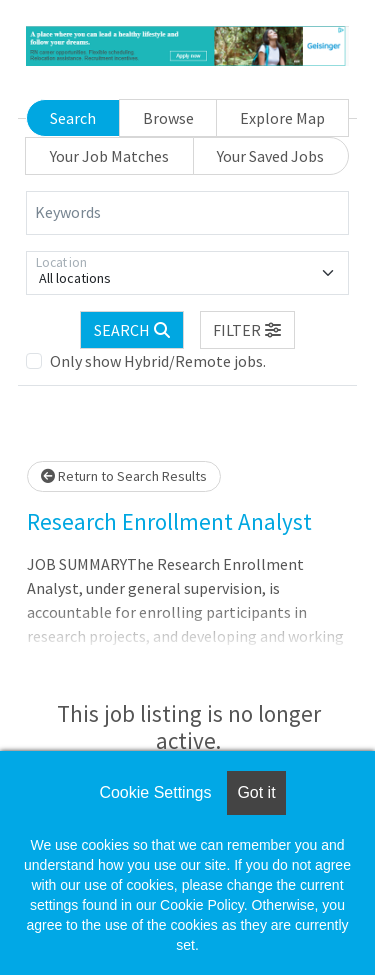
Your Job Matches (109, 156)
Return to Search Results (124, 476)
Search (73, 118)
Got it (256, 792)
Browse (168, 118)
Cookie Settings (155, 792)
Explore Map (282, 118)
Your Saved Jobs (270, 156)
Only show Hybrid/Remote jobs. (158, 361)
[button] (248, 330)
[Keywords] (187, 213)
